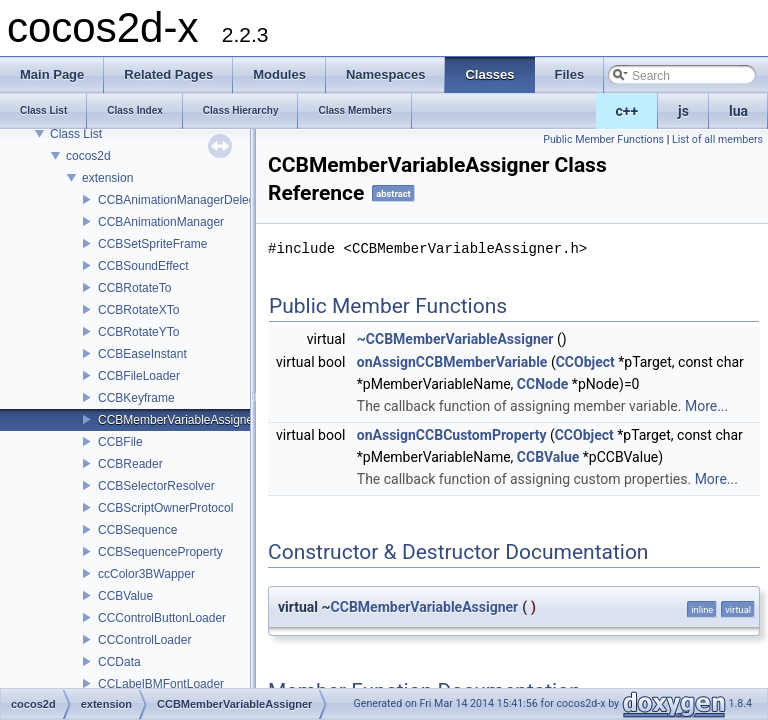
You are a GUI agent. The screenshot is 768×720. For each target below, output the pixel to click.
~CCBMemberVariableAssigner (455, 339)
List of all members (717, 139)
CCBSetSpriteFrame (152, 244)
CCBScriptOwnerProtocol (165, 508)
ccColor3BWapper (146, 574)
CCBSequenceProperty (160, 552)
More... (706, 406)
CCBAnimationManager (161, 222)
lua (738, 111)
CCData (119, 662)
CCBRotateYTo (138, 332)
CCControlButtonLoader (162, 618)
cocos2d (88, 156)
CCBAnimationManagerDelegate (185, 200)
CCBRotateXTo (138, 310)
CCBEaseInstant (142, 354)
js (683, 111)
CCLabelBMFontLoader (161, 684)
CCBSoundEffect (143, 266)
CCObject (585, 362)
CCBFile (120, 442)
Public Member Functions (603, 139)
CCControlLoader (144, 640)
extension (107, 178)
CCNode (543, 384)
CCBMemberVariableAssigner (177, 420)
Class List (76, 134)
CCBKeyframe (136, 398)
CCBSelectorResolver (156, 486)
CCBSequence (137, 530)
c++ (627, 111)
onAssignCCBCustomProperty (452, 435)
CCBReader (130, 464)
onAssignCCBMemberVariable (452, 362)
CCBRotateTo (134, 288)
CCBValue (125, 596)
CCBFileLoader (139, 376)
